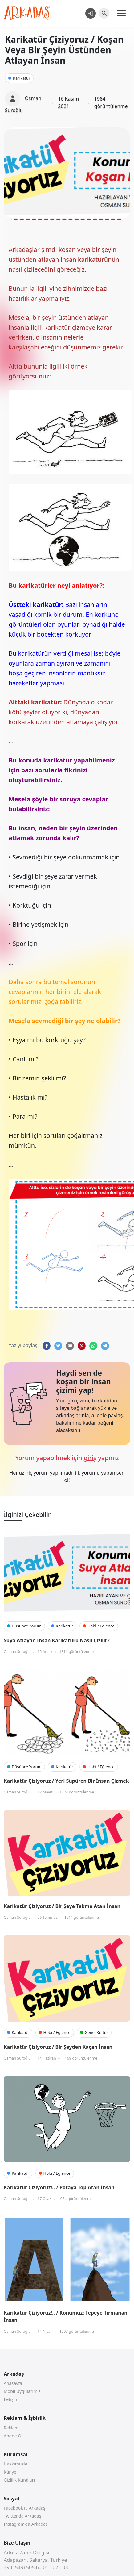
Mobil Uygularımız (22, 2391)
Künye (10, 2472)
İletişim (11, 2399)
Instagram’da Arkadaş (26, 2524)
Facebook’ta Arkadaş (24, 2508)
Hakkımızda (15, 2464)
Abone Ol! (14, 2436)
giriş (90, 1458)
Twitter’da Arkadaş (22, 2516)
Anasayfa (13, 2383)
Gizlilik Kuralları (19, 2480)
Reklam (11, 2428)
